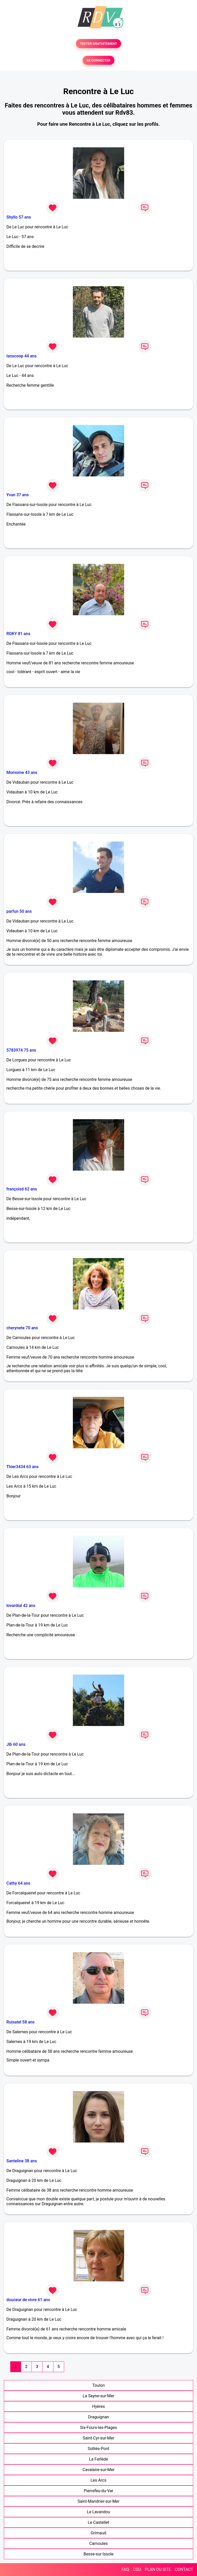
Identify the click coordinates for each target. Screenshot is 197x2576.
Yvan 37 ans (17, 494)
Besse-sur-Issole (98, 2554)
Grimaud (98, 2532)
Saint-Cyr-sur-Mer (98, 2438)
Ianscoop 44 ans (21, 356)
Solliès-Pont (99, 2448)
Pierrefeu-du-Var (98, 2490)
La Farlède (98, 2459)
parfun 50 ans (19, 911)
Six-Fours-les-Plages (98, 2427)
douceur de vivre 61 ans (28, 2299)
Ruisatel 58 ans (20, 2022)
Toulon (98, 2385)
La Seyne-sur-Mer (98, 2395)
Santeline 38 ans (21, 2160)
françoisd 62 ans (21, 1189)
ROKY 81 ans (18, 633)
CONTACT (184, 2569)
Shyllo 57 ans (18, 217)
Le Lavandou (98, 2511)
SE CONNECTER (98, 60)
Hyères (98, 2406)
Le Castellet (98, 2522)
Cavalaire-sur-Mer (99, 2469)
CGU (137, 2569)
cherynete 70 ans (22, 1327)
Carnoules (98, 2543)
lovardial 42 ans (20, 1605)
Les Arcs (98, 2480)
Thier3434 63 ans (22, 1466)
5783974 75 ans (21, 1050)
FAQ (125, 2569)
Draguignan (98, 2417)
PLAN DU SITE (158, 2569)
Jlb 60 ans (15, 1744)
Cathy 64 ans (18, 1883)
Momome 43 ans (21, 772)
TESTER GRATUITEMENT (98, 44)
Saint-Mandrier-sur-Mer (98, 2501)
